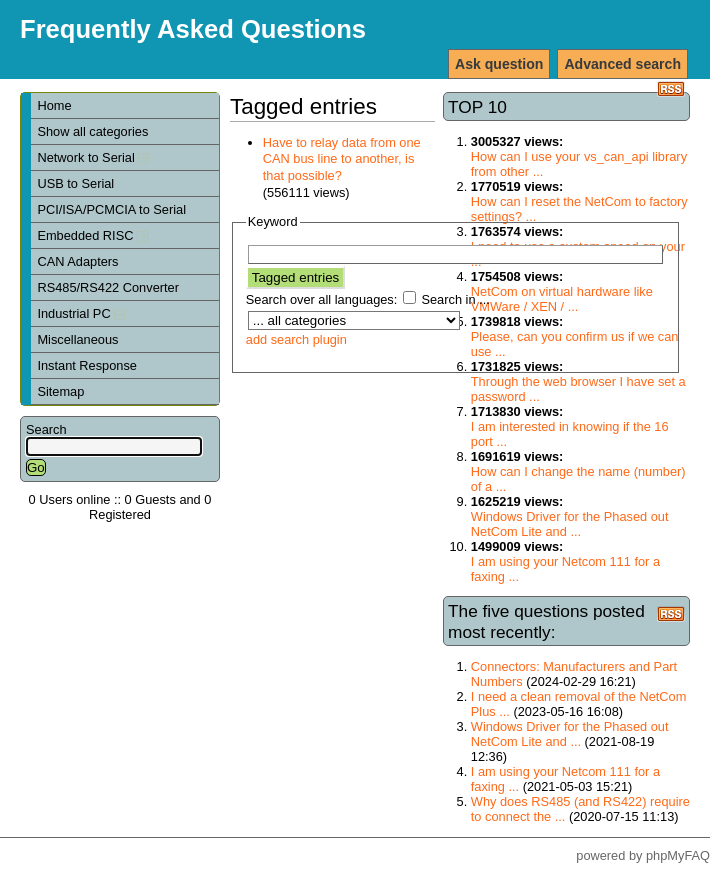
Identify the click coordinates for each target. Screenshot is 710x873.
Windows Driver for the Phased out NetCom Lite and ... (570, 524)
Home (54, 105)
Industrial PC (81, 313)
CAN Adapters (77, 261)
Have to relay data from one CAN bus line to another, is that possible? (342, 159)
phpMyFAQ (678, 855)
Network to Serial (93, 157)
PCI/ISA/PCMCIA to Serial (111, 209)
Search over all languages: (322, 299)
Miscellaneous (77, 339)
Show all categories (92, 131)
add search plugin (296, 339)
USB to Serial (75, 183)
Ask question (499, 64)
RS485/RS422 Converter (108, 287)
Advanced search (622, 64)
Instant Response (87, 365)
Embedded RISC (92, 235)
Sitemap (60, 391)
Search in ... (455, 299)
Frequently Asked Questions (193, 29)
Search (46, 429)
